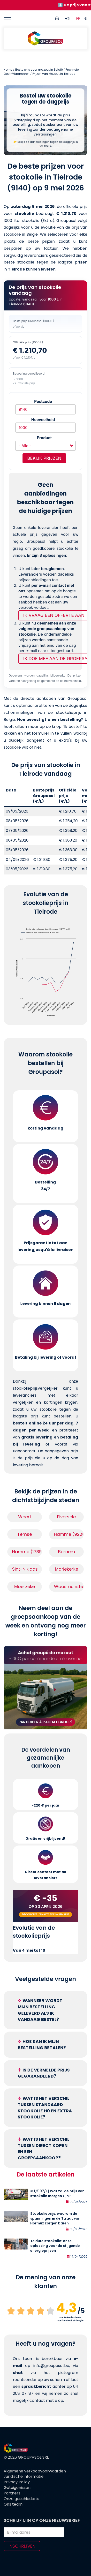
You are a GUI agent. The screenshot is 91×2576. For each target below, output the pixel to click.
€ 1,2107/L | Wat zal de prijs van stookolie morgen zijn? (57, 2193)
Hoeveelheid (43, 419)
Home (8, 70)
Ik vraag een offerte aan (53, 615)
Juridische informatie (24, 2476)
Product (44, 437)
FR (78, 18)
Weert (24, 1517)
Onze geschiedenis (21, 2498)
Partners (12, 2493)
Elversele (66, 1517)
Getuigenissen (17, 2487)
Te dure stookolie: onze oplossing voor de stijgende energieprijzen (55, 2245)
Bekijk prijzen (44, 458)
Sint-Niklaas (25, 1569)
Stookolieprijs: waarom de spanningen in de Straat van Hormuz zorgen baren (55, 2218)
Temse (24, 1534)
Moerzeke (24, 1586)
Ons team (13, 2504)
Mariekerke (66, 1569)
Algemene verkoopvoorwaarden (35, 2471)
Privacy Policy (17, 2482)
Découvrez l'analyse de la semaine (45, 1914)
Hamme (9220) (69, 1534)
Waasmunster (69, 1586)
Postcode (43, 401)
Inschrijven (21, 2546)
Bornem (66, 1552)
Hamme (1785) (27, 1552)
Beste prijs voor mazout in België (39, 70)
